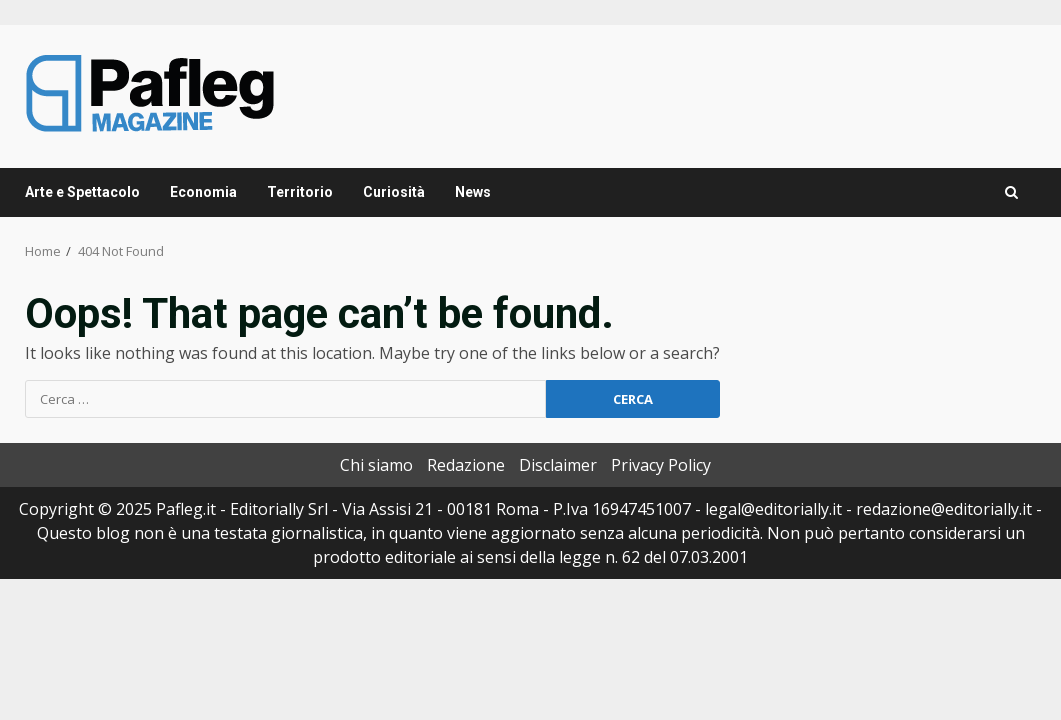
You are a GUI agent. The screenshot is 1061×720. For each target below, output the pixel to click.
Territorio (300, 192)
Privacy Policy (661, 465)
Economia (203, 192)
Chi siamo (376, 465)
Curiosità (394, 192)
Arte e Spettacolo (82, 192)
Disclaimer (558, 465)
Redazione (466, 465)
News (473, 192)
